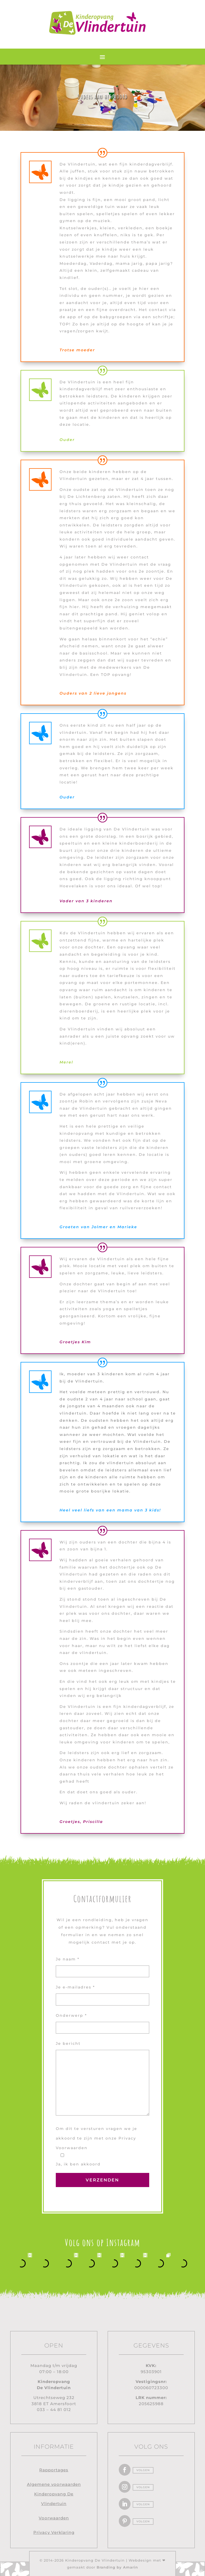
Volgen (143, 2470)
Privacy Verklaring (53, 2532)
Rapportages (53, 2469)
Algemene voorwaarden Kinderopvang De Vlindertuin (54, 2494)
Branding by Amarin (117, 2567)
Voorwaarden (54, 2517)
